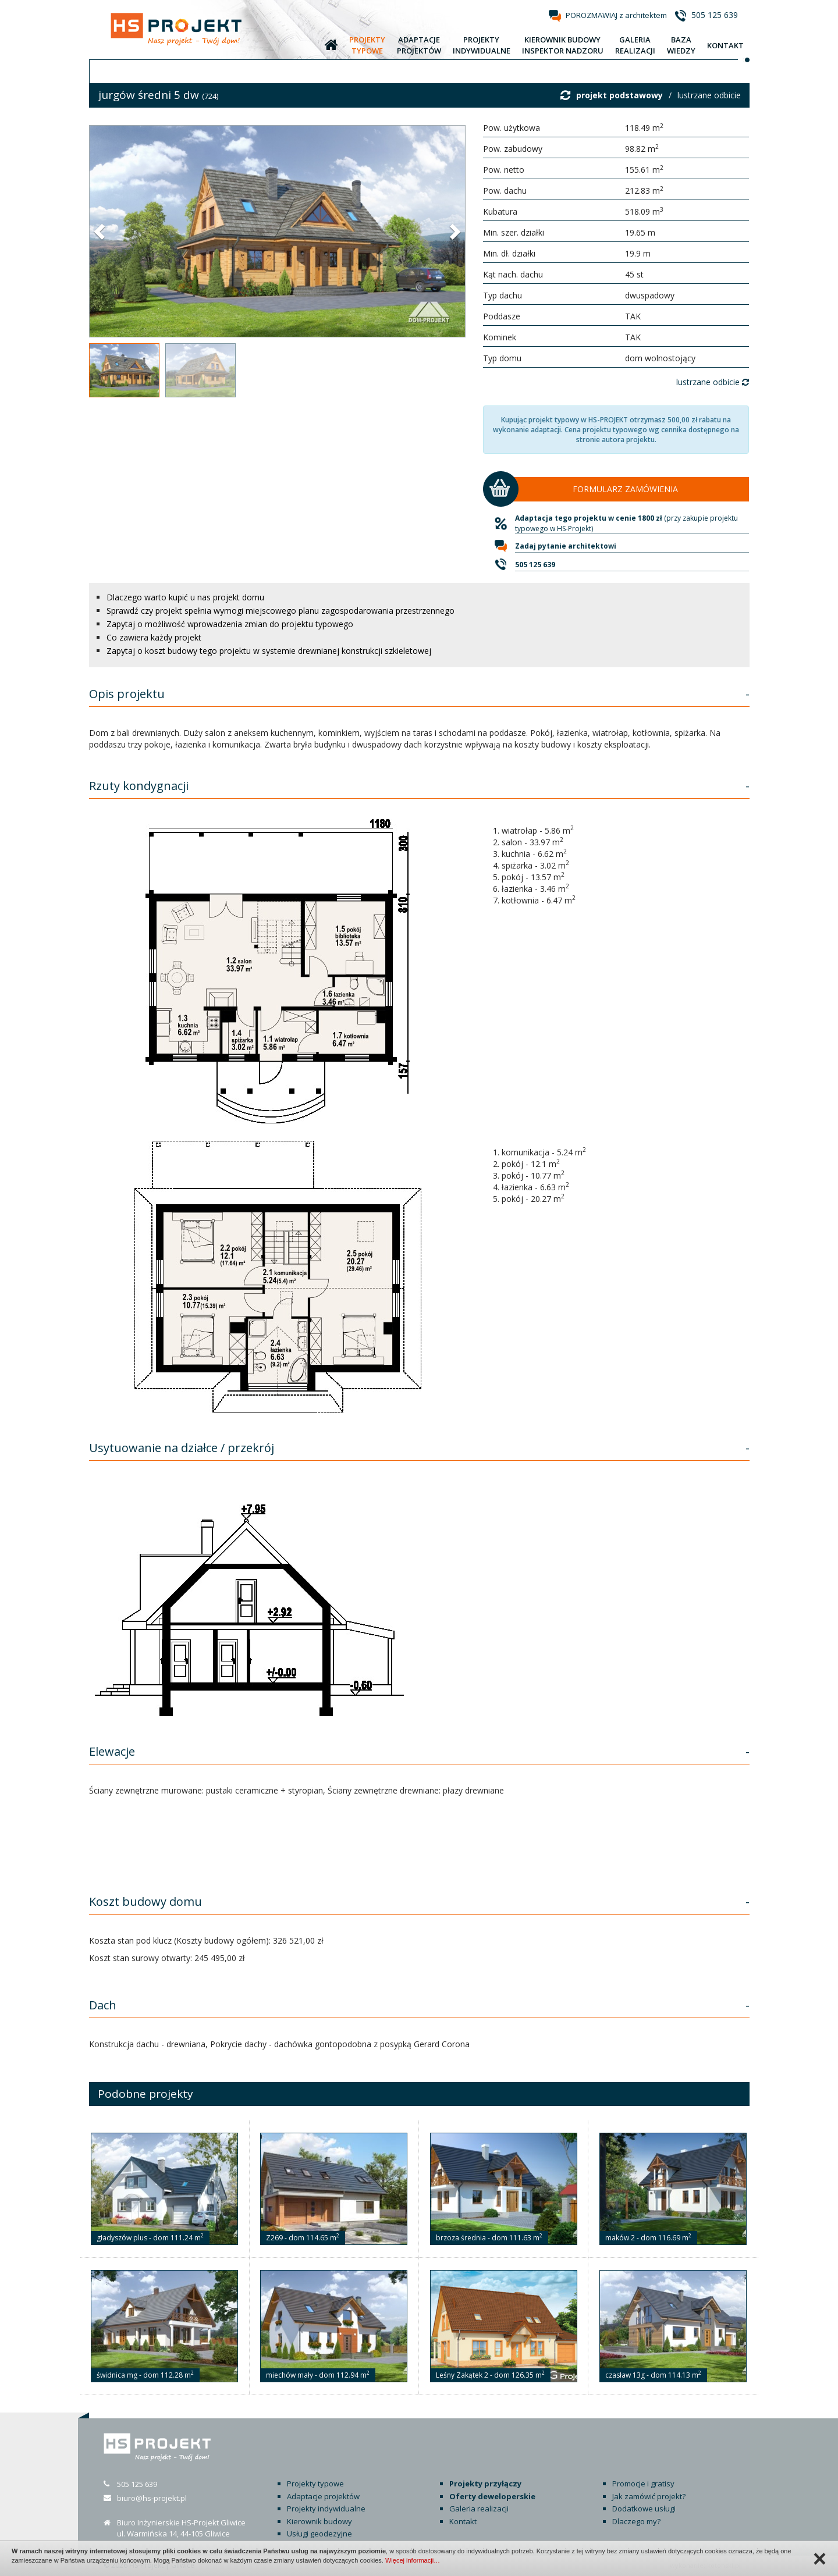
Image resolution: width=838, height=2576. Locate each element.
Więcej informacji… (412, 2560)
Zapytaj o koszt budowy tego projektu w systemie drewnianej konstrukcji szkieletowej (268, 650)
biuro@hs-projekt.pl (152, 2498)
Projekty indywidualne (326, 2508)
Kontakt (463, 2521)
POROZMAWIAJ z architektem (616, 15)
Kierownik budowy (319, 2521)
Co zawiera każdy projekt (153, 637)
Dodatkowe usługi (644, 2508)
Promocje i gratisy (643, 2483)
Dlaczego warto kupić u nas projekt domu (185, 597)
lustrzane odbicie (709, 95)
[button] (100, 231)
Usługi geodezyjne (319, 2533)
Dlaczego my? (636, 2521)
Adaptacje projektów (323, 2496)
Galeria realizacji (479, 2508)
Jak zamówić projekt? (649, 2496)
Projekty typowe (315, 2483)
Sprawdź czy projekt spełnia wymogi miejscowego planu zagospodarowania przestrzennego (280, 610)
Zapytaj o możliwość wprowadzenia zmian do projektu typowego (229, 623)
